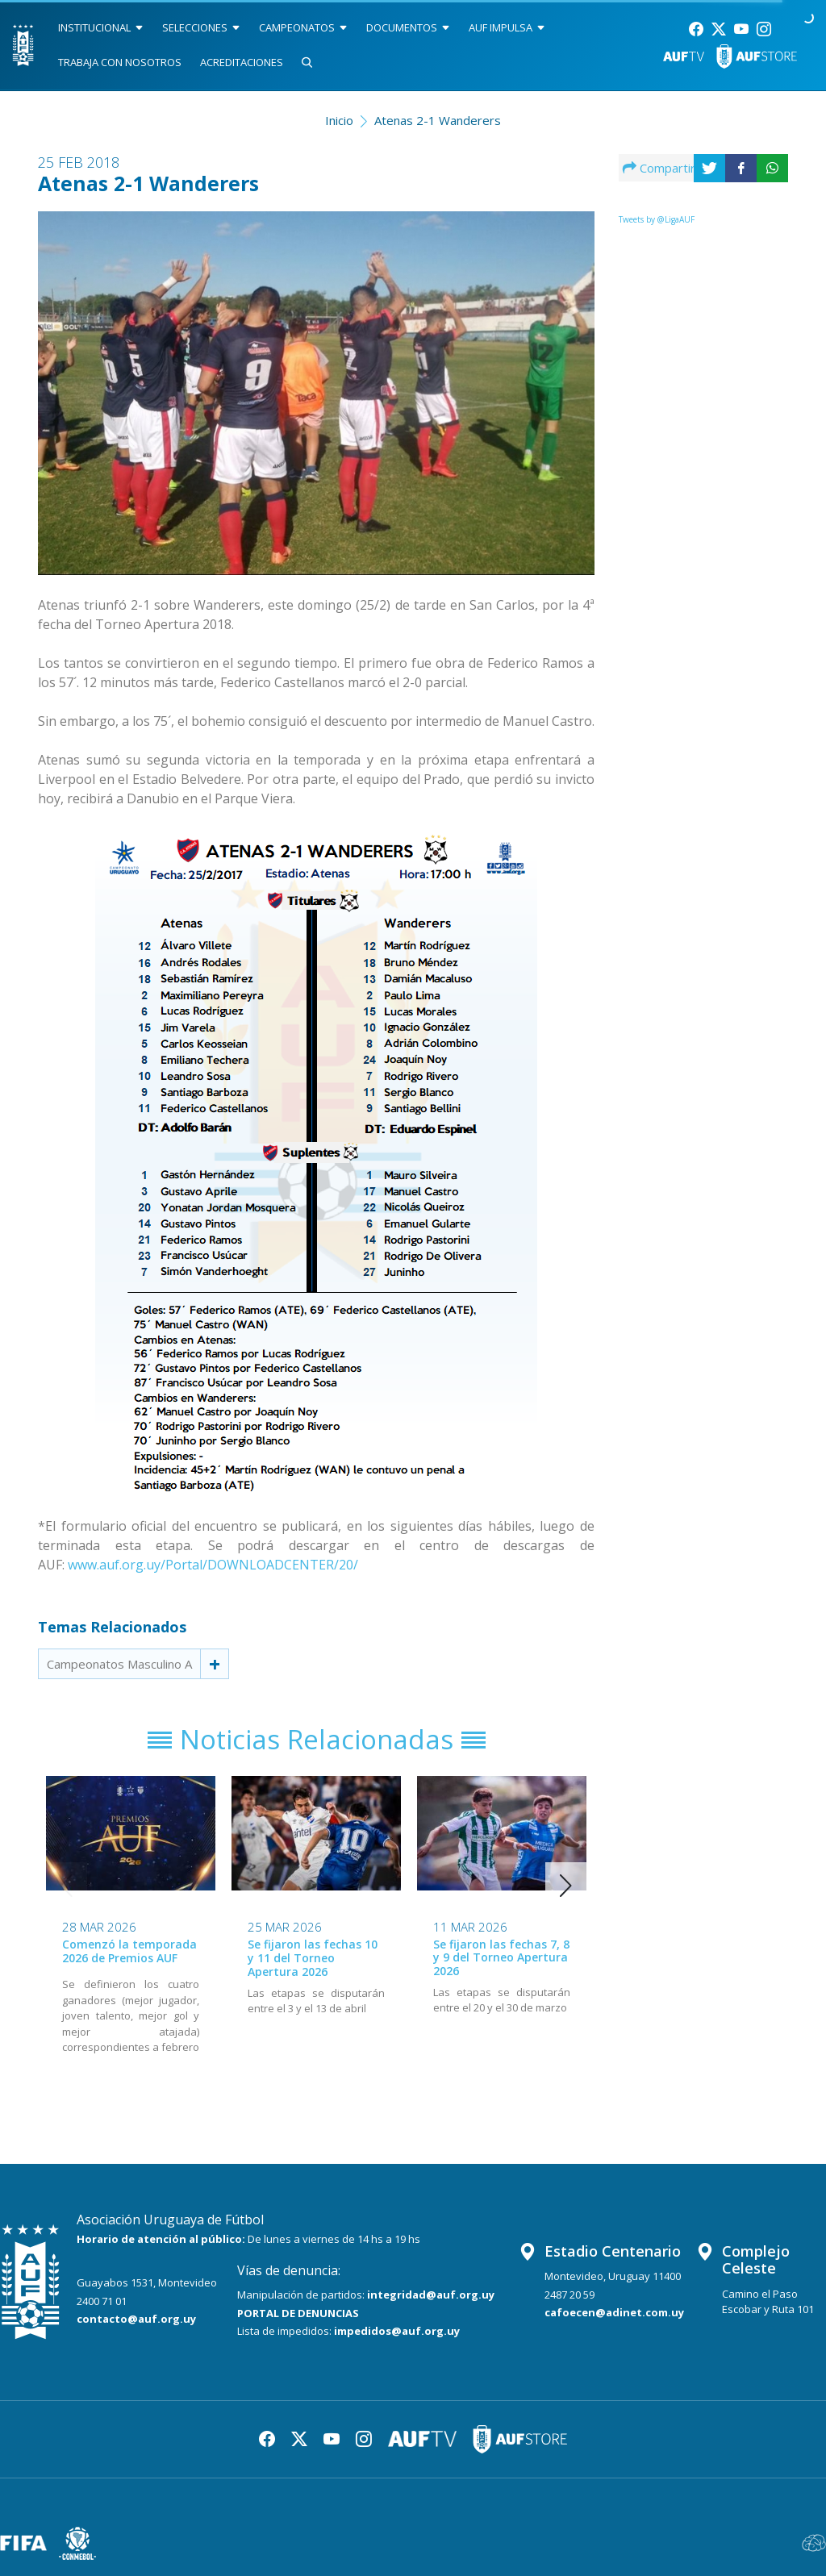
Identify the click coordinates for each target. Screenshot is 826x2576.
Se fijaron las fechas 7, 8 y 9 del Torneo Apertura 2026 (501, 1957)
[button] (565, 1885)
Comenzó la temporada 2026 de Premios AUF (129, 1950)
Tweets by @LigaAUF (657, 219)
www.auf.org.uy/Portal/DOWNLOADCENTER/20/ (213, 1565)
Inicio (339, 120)
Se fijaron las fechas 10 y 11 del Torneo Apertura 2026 (313, 1957)
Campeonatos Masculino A (119, 1664)
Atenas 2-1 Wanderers (437, 120)
